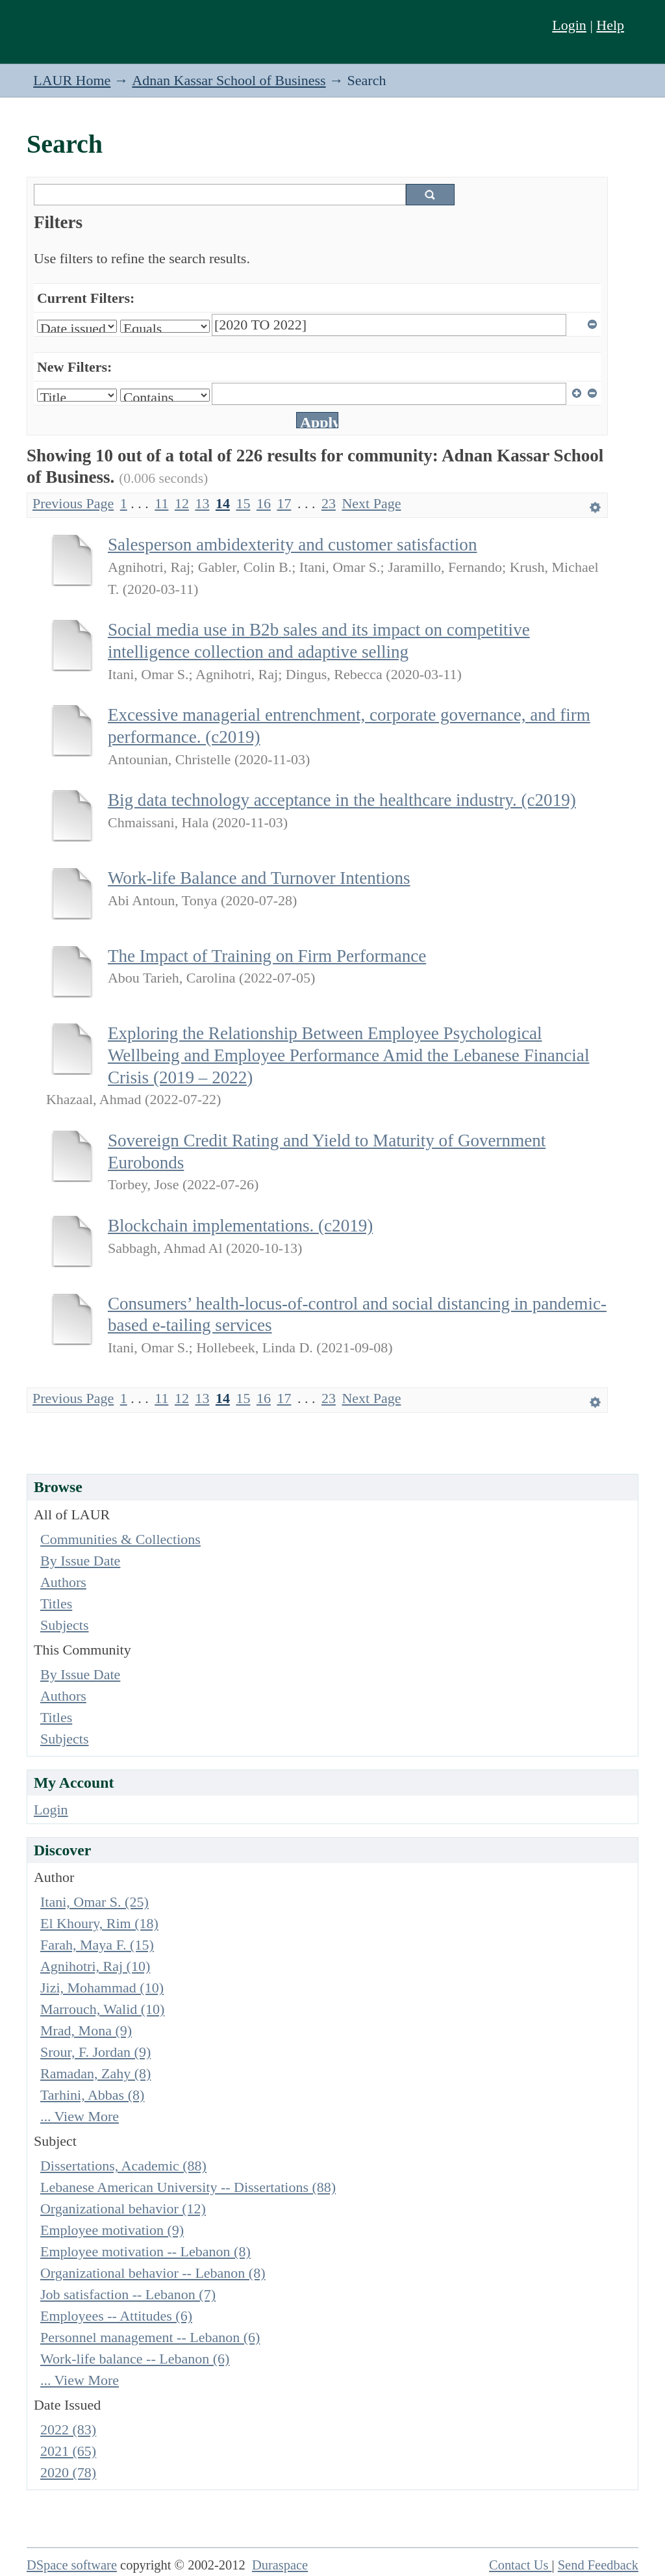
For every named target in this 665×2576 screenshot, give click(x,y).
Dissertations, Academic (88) (123, 2165)
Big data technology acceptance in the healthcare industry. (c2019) (342, 800)
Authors (63, 1582)
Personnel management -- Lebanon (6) (150, 2337)
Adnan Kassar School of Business (228, 80)
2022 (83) (68, 2429)
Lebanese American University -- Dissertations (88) (188, 2187)
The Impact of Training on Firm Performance (267, 956)
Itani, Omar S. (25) (94, 1902)
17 (284, 503)
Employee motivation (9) (112, 2230)
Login (569, 25)
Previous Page (73, 503)
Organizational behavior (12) (123, 2208)
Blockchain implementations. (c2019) (240, 1225)
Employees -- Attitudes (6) (116, 2316)
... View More (79, 2116)
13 (202, 503)
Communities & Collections (120, 1539)
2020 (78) (68, 2472)
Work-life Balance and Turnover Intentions (259, 878)
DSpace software (72, 2565)
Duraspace (280, 2565)
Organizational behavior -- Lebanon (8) (153, 2273)
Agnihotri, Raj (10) (95, 1966)
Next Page (371, 503)
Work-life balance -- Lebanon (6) (134, 2359)
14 (223, 503)
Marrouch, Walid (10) (102, 2009)
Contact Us (520, 2565)
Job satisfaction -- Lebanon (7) (128, 2294)
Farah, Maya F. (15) (97, 1945)
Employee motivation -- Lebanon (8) (145, 2251)
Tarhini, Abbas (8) (92, 2095)
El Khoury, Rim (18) (99, 1923)
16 (264, 503)
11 (161, 503)
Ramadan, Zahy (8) (95, 2073)
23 (328, 503)
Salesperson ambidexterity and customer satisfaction (292, 544)
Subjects (64, 1625)
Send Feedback (598, 2565)
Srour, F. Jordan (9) (95, 2052)
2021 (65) (68, 2451)
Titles (56, 1603)
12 (182, 503)
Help (610, 25)
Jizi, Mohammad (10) (102, 1987)
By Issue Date (80, 1560)
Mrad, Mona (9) (86, 2030)
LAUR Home (71, 80)
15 (243, 503)
